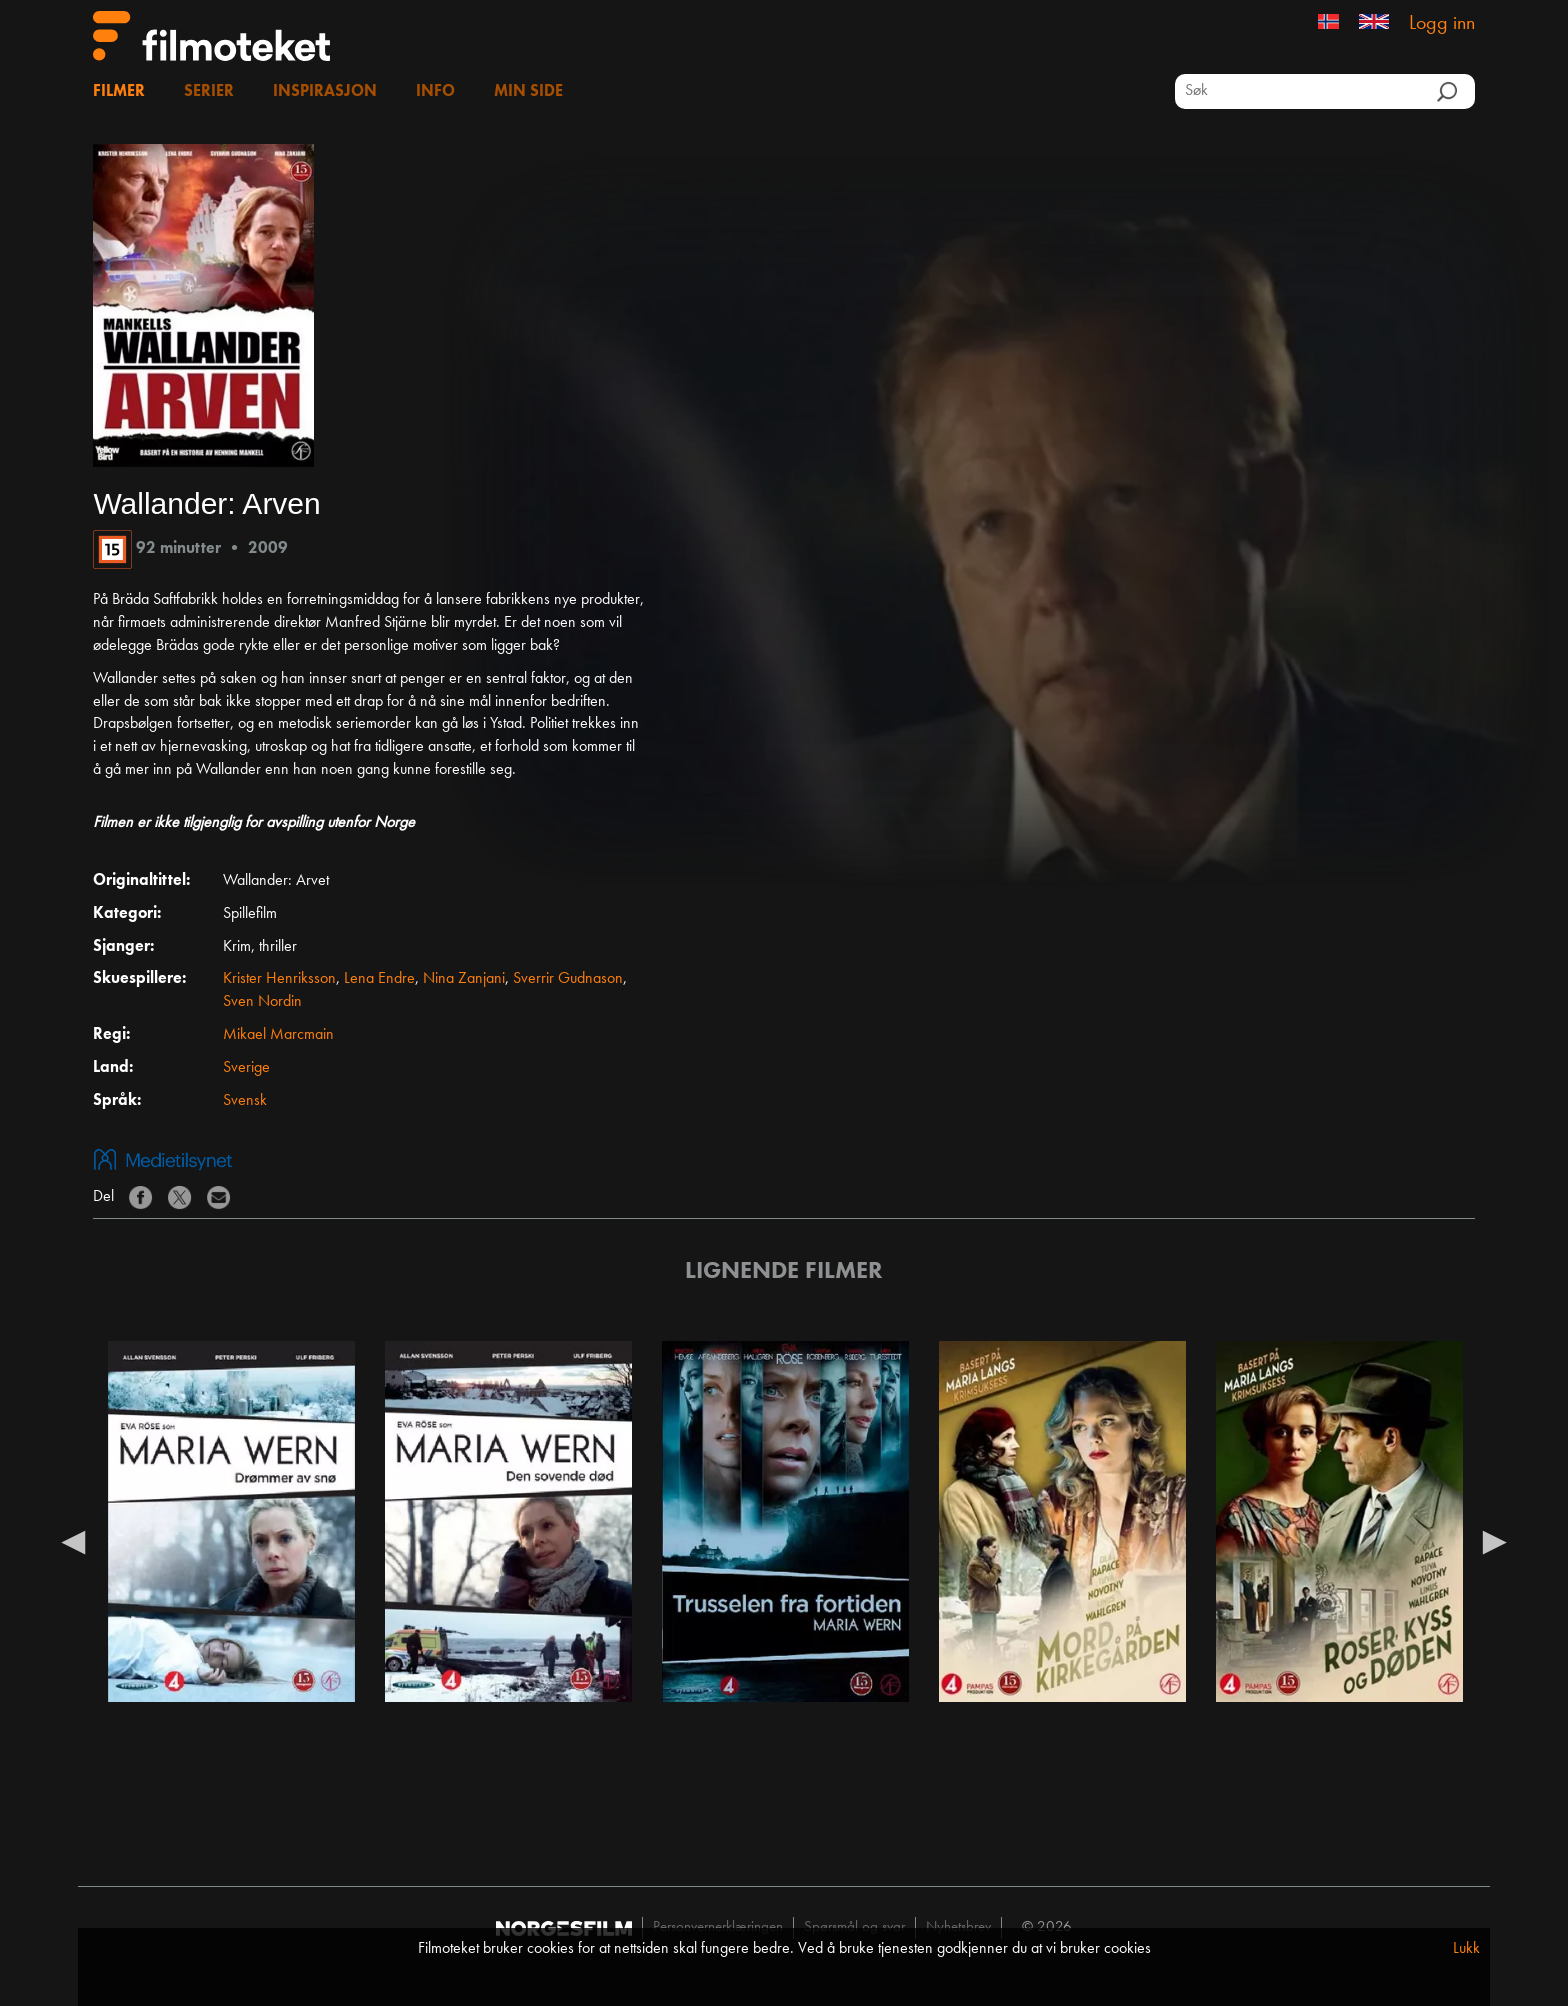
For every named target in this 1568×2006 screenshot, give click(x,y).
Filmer (119, 92)
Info (435, 92)
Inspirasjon (325, 92)
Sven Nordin (262, 1002)
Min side (528, 92)
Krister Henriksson (279, 979)
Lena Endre (379, 979)
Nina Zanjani (464, 979)
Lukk (1466, 1949)
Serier (209, 92)
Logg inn (1442, 24)
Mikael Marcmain (278, 1035)
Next (1495, 1541)
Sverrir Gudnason (568, 979)
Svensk (245, 1101)
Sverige (246, 1068)
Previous (73, 1541)
